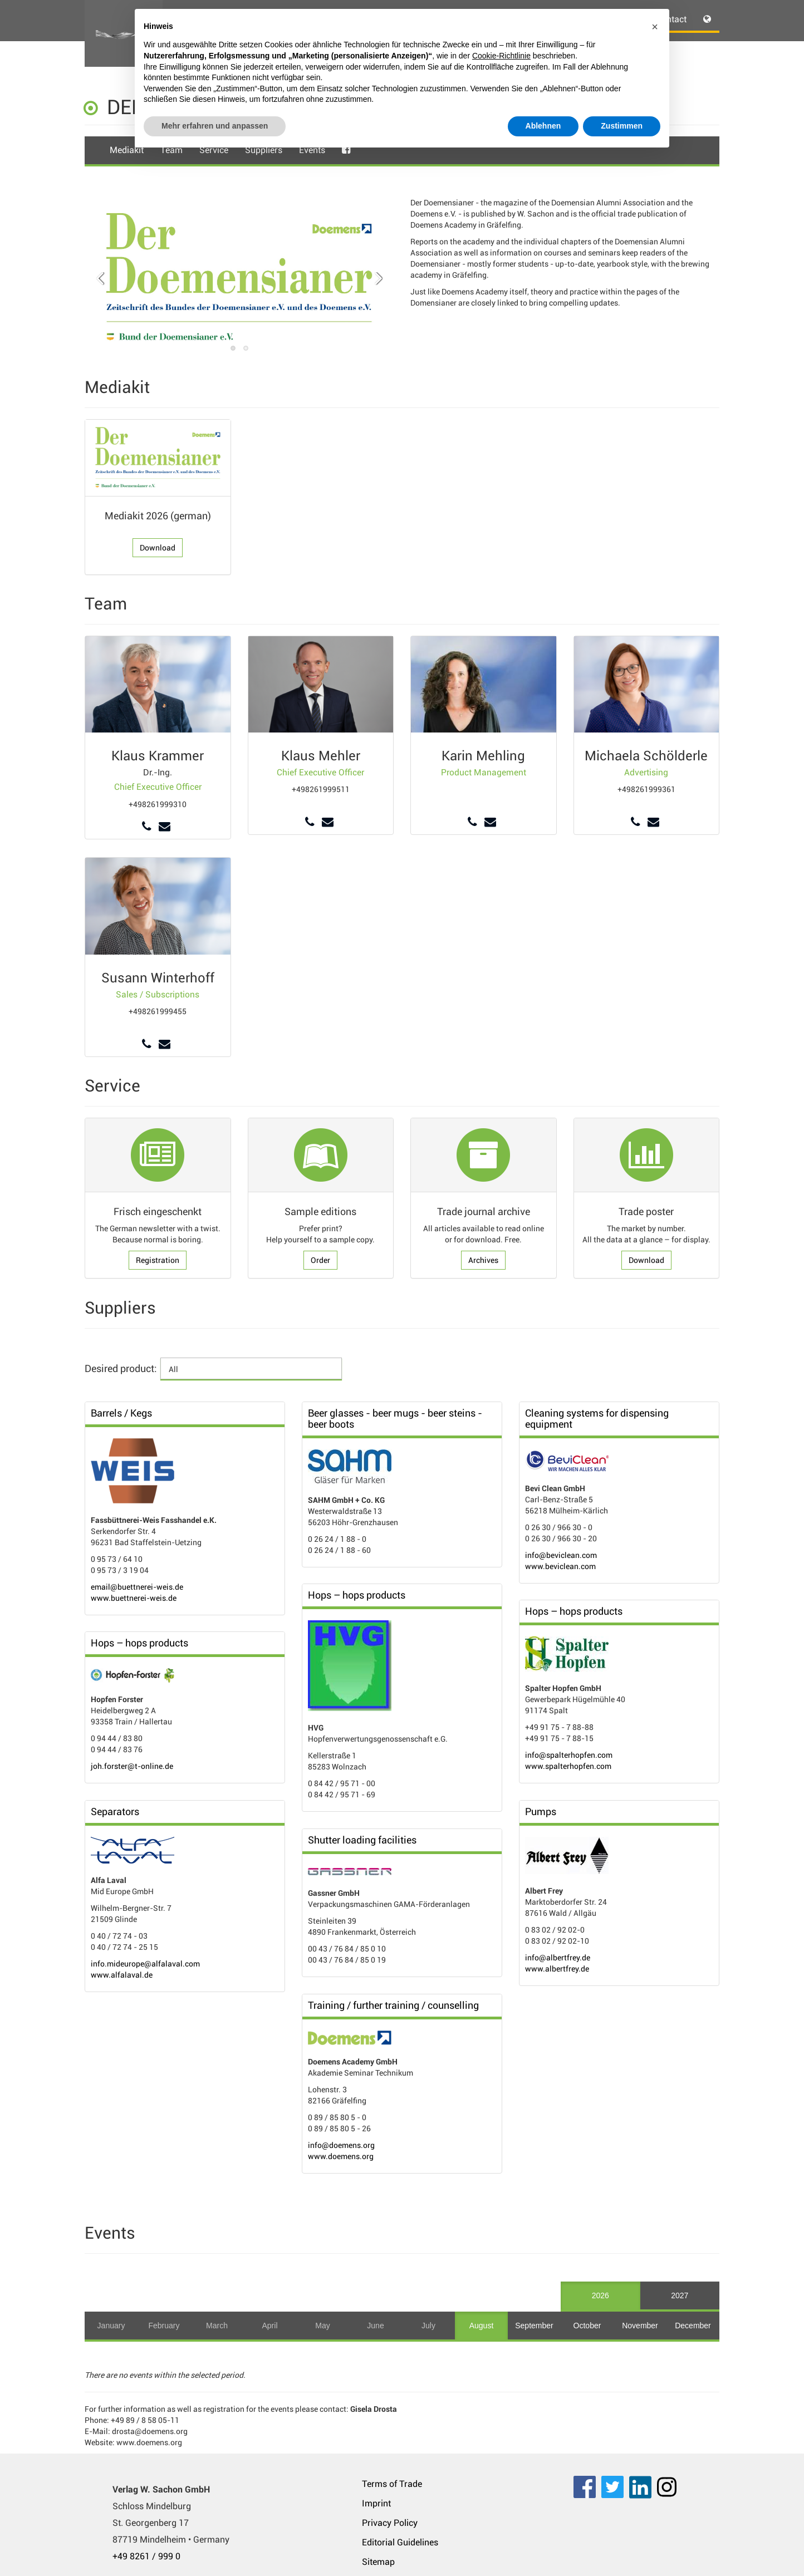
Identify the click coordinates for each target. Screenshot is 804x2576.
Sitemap (378, 2562)
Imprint (376, 2503)
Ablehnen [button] (543, 125)
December (693, 2325)
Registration (157, 1260)
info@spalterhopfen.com (568, 1755)
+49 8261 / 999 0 (146, 2556)
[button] (655, 27)
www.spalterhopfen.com (568, 1766)
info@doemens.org (341, 2145)
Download (157, 547)
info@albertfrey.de (557, 1957)
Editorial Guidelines (400, 2542)
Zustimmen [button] (622, 125)
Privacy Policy (390, 2523)
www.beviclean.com (560, 1566)
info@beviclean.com (561, 1555)
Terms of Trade (392, 2484)
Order (320, 1260)
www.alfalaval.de (122, 1974)
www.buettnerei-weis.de (134, 1598)
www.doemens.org (341, 2156)
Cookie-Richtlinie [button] (501, 55)
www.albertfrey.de (557, 1968)
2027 (679, 2295)
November (640, 2325)
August (481, 2325)
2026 (600, 2295)
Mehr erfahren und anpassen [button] (214, 125)
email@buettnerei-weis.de (137, 1586)
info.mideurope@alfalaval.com (145, 1963)
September (534, 2325)
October (587, 2325)
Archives (483, 1260)
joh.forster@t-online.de (132, 1766)
